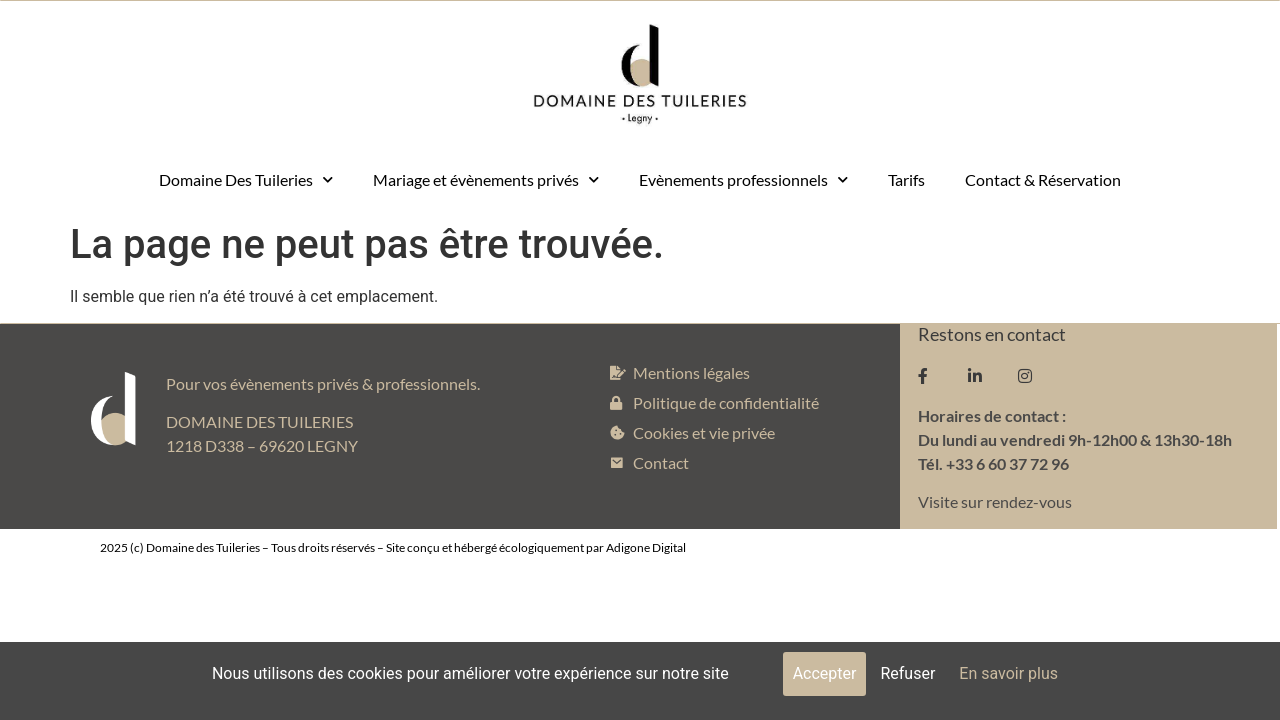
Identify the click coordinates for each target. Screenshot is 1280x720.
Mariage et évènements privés (486, 179)
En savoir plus (1008, 673)
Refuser (907, 673)
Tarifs (906, 179)
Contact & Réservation (1043, 179)
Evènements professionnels (743, 179)
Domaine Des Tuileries (246, 179)
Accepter (825, 673)
